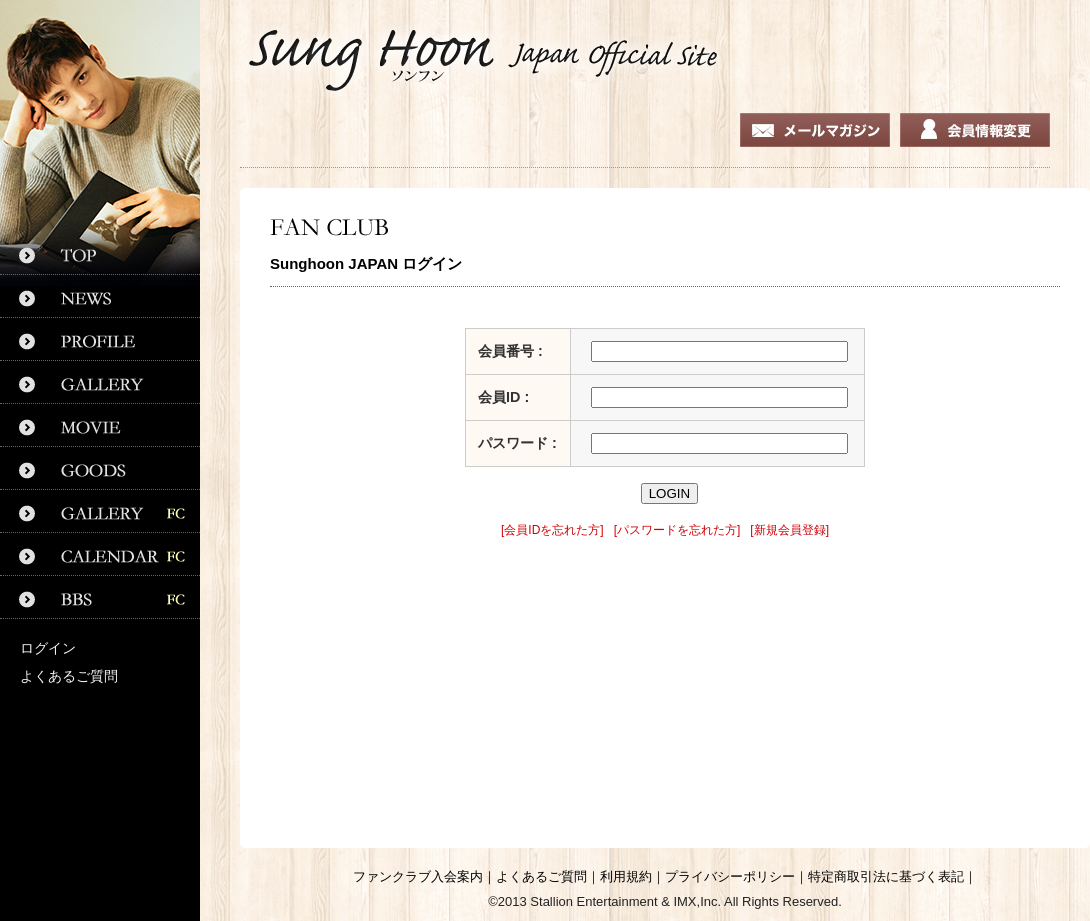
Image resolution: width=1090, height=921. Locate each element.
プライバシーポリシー (730, 876)
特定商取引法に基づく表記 (886, 876)
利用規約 (626, 876)
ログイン (48, 648)
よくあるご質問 (69, 676)
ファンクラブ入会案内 (418, 876)
